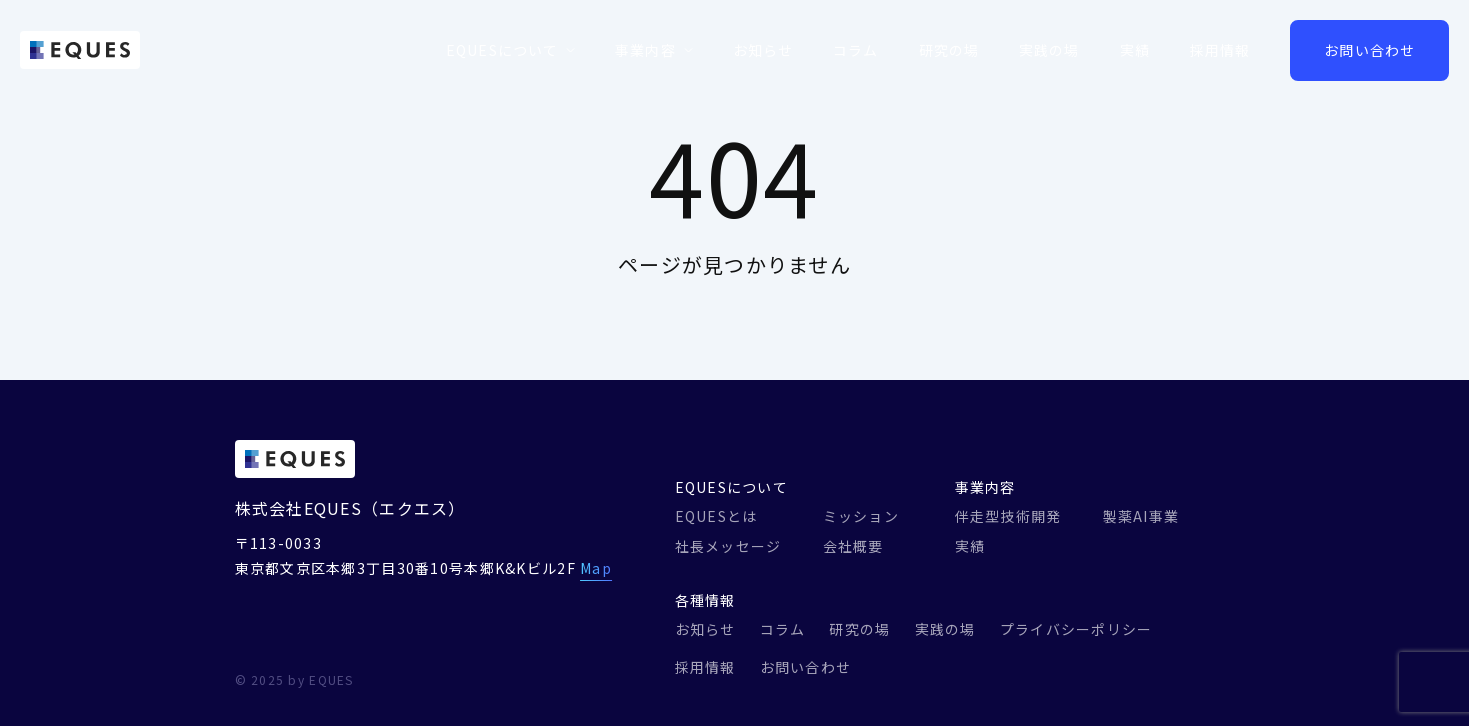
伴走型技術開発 (1008, 516)
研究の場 (949, 50)
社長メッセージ (728, 546)
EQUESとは (716, 516)
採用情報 (1220, 50)
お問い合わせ (1369, 50)
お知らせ (763, 50)
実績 (1135, 50)
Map (596, 568)
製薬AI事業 (1141, 516)
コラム (855, 50)
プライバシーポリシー (1076, 629)
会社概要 (853, 546)
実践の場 (1049, 50)
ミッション (861, 516)
